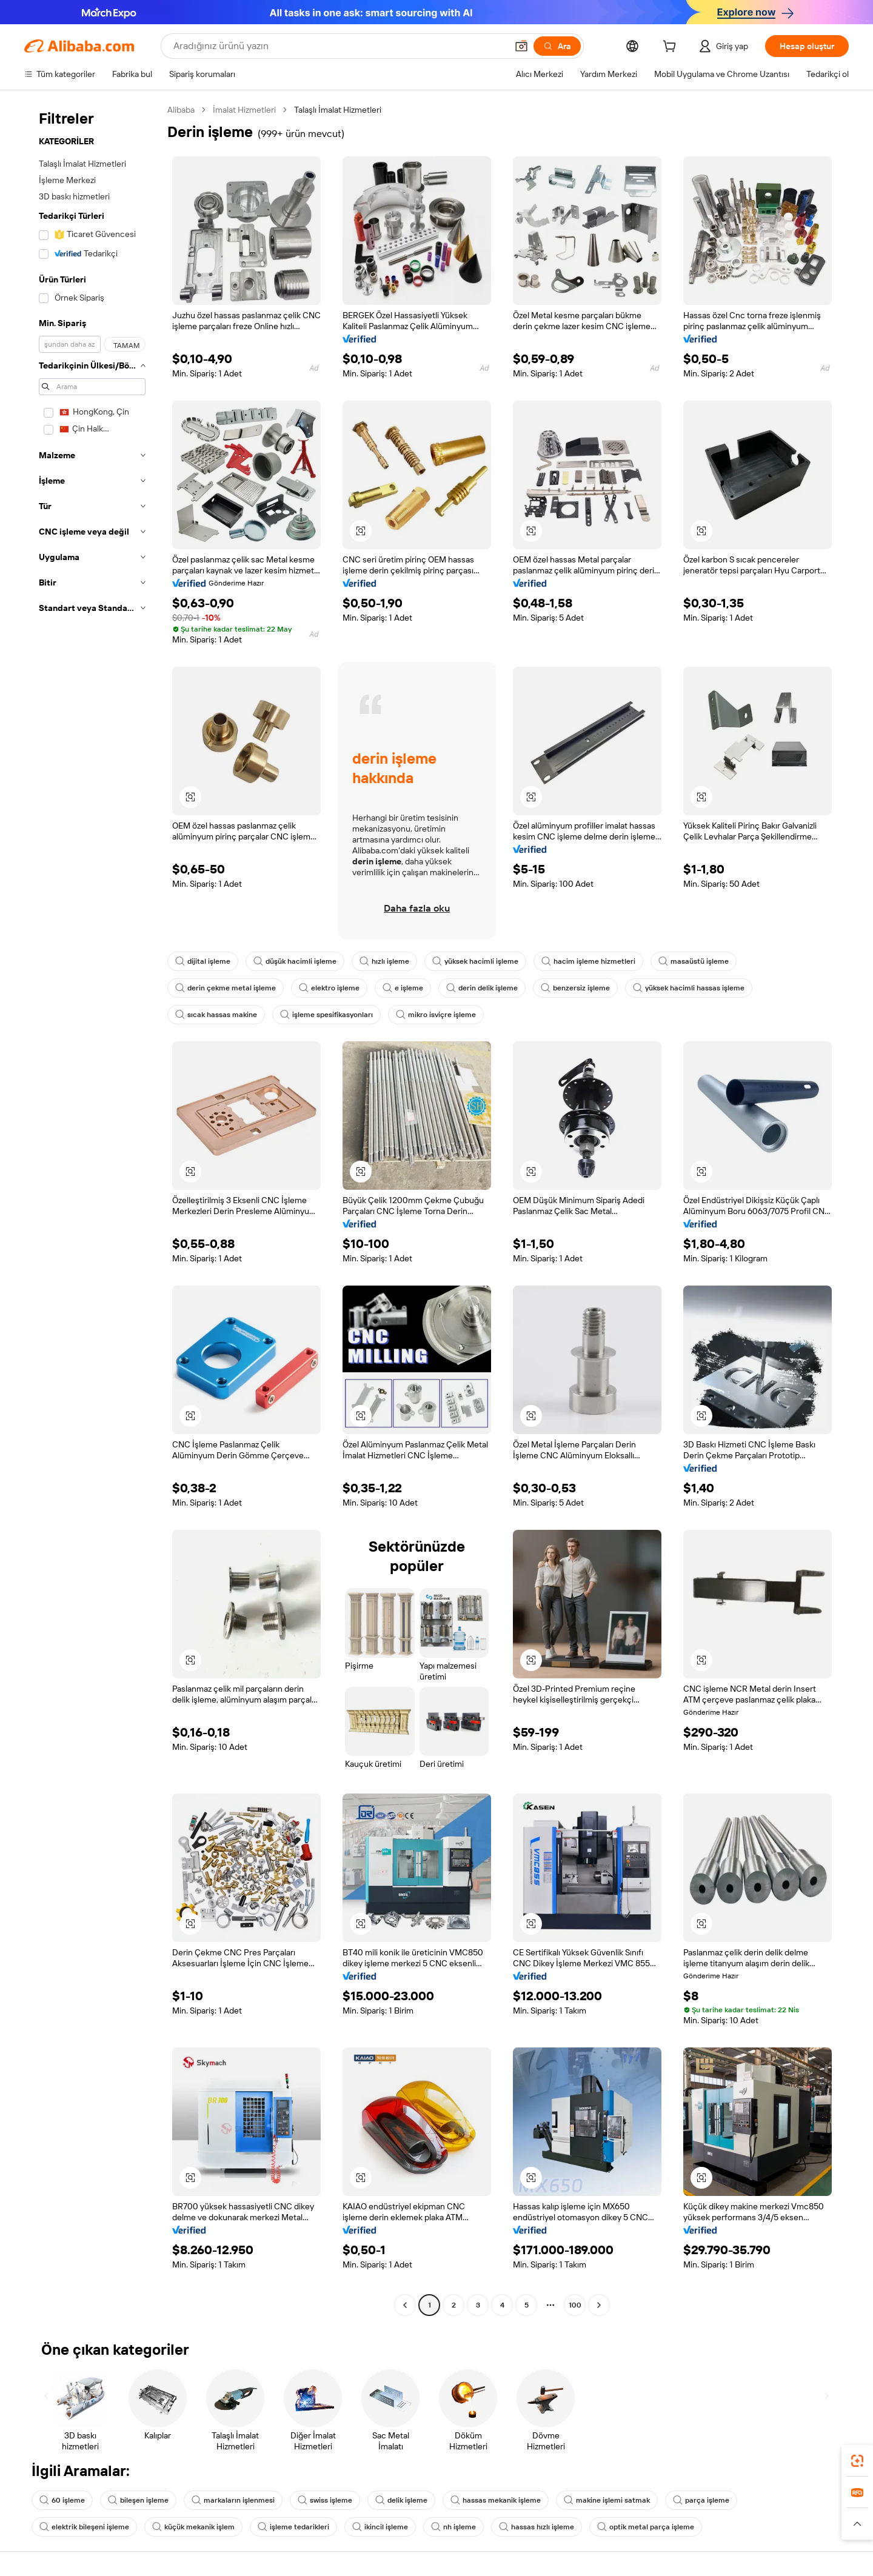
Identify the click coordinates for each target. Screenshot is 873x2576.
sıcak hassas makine (216, 1014)
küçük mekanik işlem (193, 2527)
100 (575, 2305)
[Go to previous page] (405, 2305)
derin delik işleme (482, 988)
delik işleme (401, 2500)
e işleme (403, 988)
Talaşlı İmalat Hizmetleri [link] (337, 110)
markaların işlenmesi (233, 2500)
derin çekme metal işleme (225, 988)
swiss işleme (325, 2500)
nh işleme (453, 2527)
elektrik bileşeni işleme (84, 2527)
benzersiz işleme (575, 988)
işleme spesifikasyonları (326, 1014)
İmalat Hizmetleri (244, 110)
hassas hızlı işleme (536, 2527)
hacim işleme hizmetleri (588, 961)
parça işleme (701, 2500)
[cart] (672, 48)
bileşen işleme (138, 2500)
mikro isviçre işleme (436, 1014)
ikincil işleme (380, 2527)
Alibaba (181, 110)
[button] (521, 46)
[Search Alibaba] (338, 46)
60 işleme (62, 2500)
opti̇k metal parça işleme (645, 2527)
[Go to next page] (599, 2305)
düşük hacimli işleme (294, 961)
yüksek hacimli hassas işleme (688, 988)
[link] (857, 2461)
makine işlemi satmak (607, 2500)
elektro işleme (329, 988)
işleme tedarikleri (293, 2527)
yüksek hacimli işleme (475, 961)
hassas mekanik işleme (495, 2500)
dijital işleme (202, 961)
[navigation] (92, 1209)
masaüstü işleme (693, 961)
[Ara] (557, 46)
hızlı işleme (384, 961)
